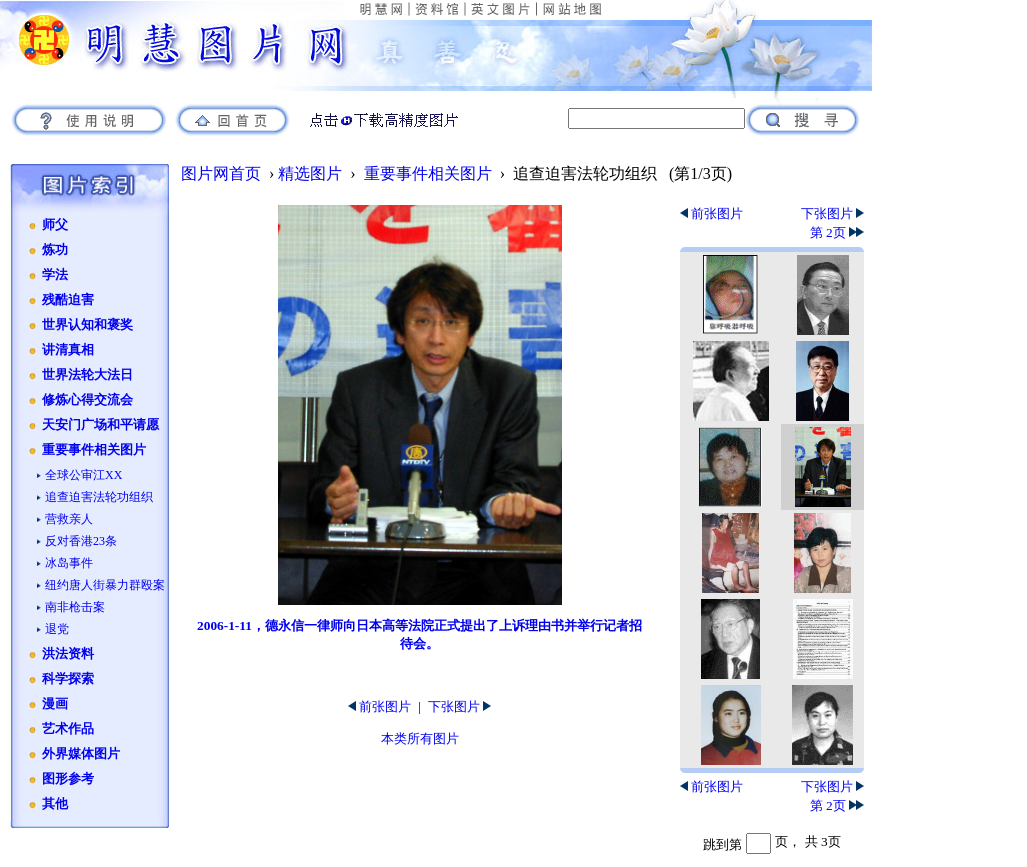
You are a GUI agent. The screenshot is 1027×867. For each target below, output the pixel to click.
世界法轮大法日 (87, 375)
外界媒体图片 (81, 754)
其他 (55, 804)
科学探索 (68, 679)
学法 (55, 275)
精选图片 (310, 173)
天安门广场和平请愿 (100, 425)
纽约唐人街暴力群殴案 (105, 585)
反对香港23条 (81, 541)
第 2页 (837, 232)
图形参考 (68, 779)
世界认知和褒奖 (87, 325)
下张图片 (459, 706)
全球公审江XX (83, 475)
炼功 (55, 250)
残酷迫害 (68, 300)
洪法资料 (68, 654)
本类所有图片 (420, 738)
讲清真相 (68, 350)
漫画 (55, 704)
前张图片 (379, 706)
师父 (55, 225)
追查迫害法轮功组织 (99, 497)
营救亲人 (69, 519)
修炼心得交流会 (87, 400)
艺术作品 (68, 729)
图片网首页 (221, 173)
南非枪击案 (75, 607)
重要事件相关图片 (94, 450)
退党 (57, 629)
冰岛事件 (69, 563)
